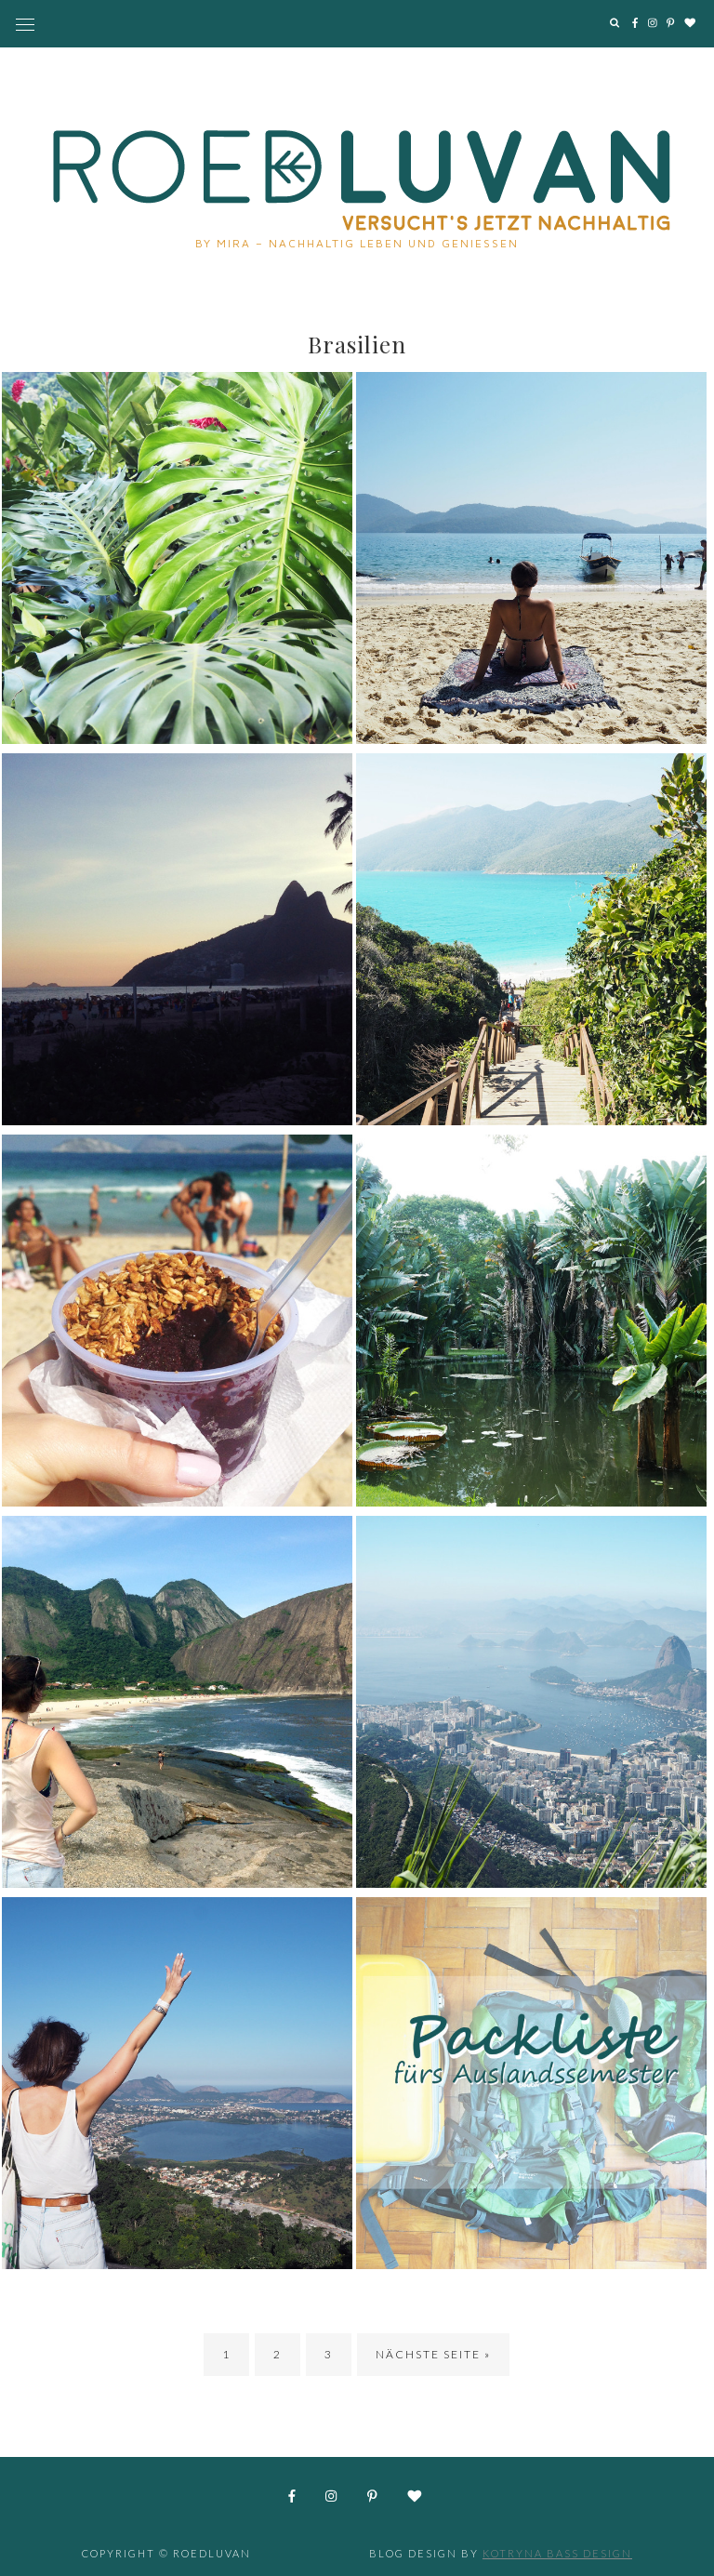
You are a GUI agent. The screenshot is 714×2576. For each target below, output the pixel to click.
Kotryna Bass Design (557, 2553)
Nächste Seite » (433, 2354)
